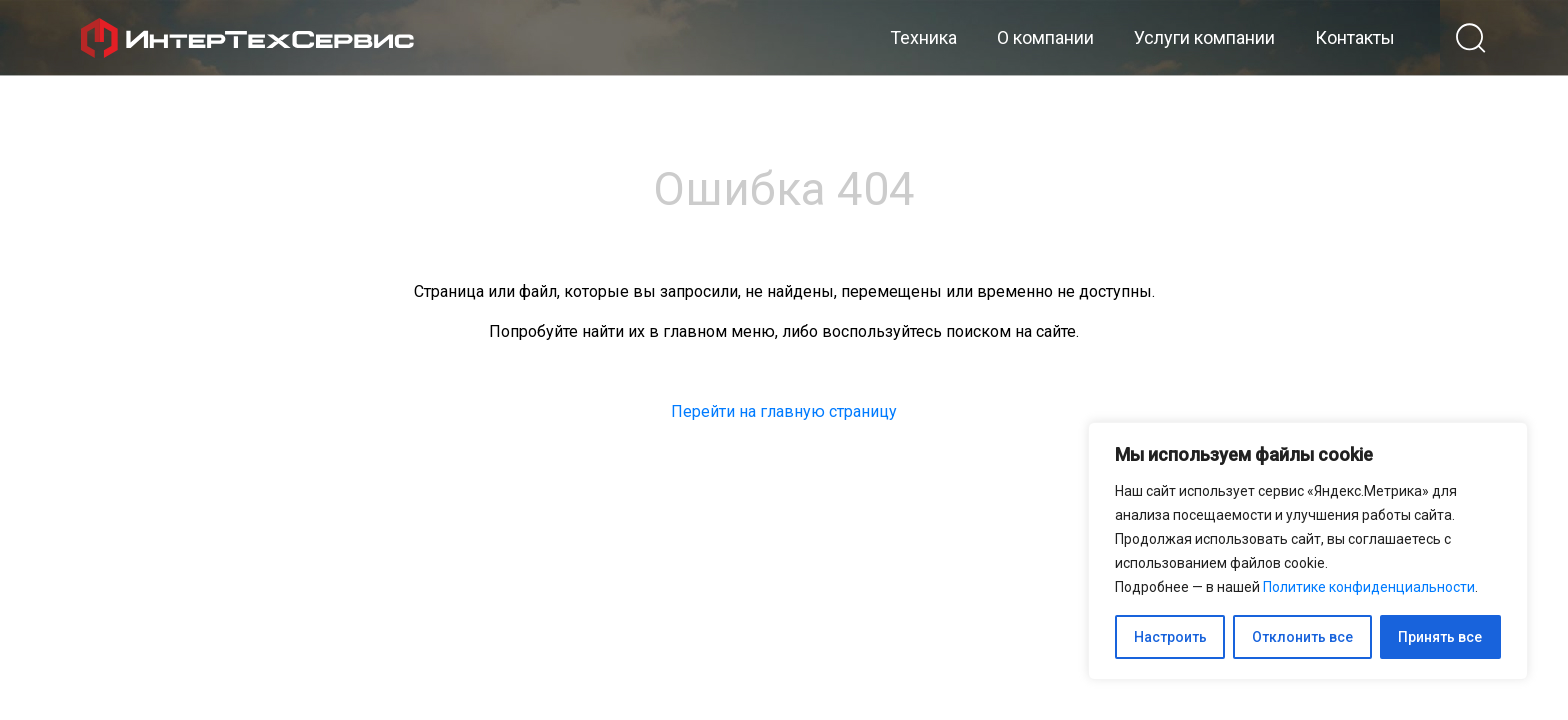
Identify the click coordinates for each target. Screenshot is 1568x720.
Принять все (1440, 637)
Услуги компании (1204, 37)
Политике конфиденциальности (1369, 587)
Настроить (1170, 637)
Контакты (1355, 37)
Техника (923, 37)
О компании (1045, 37)
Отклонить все (1302, 637)
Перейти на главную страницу (784, 411)
